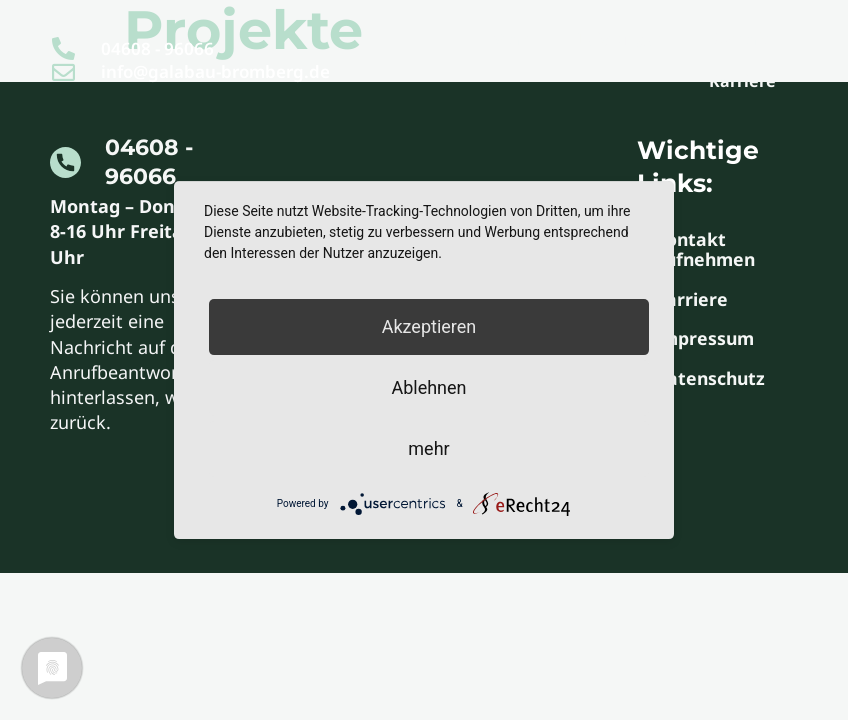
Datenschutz (715, 386)
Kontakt (741, 39)
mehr (428, 448)
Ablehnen (428, 387)
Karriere (742, 81)
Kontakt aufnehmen (711, 250)
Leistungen (621, 39)
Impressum (709, 344)
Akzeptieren (429, 326)
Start (514, 39)
